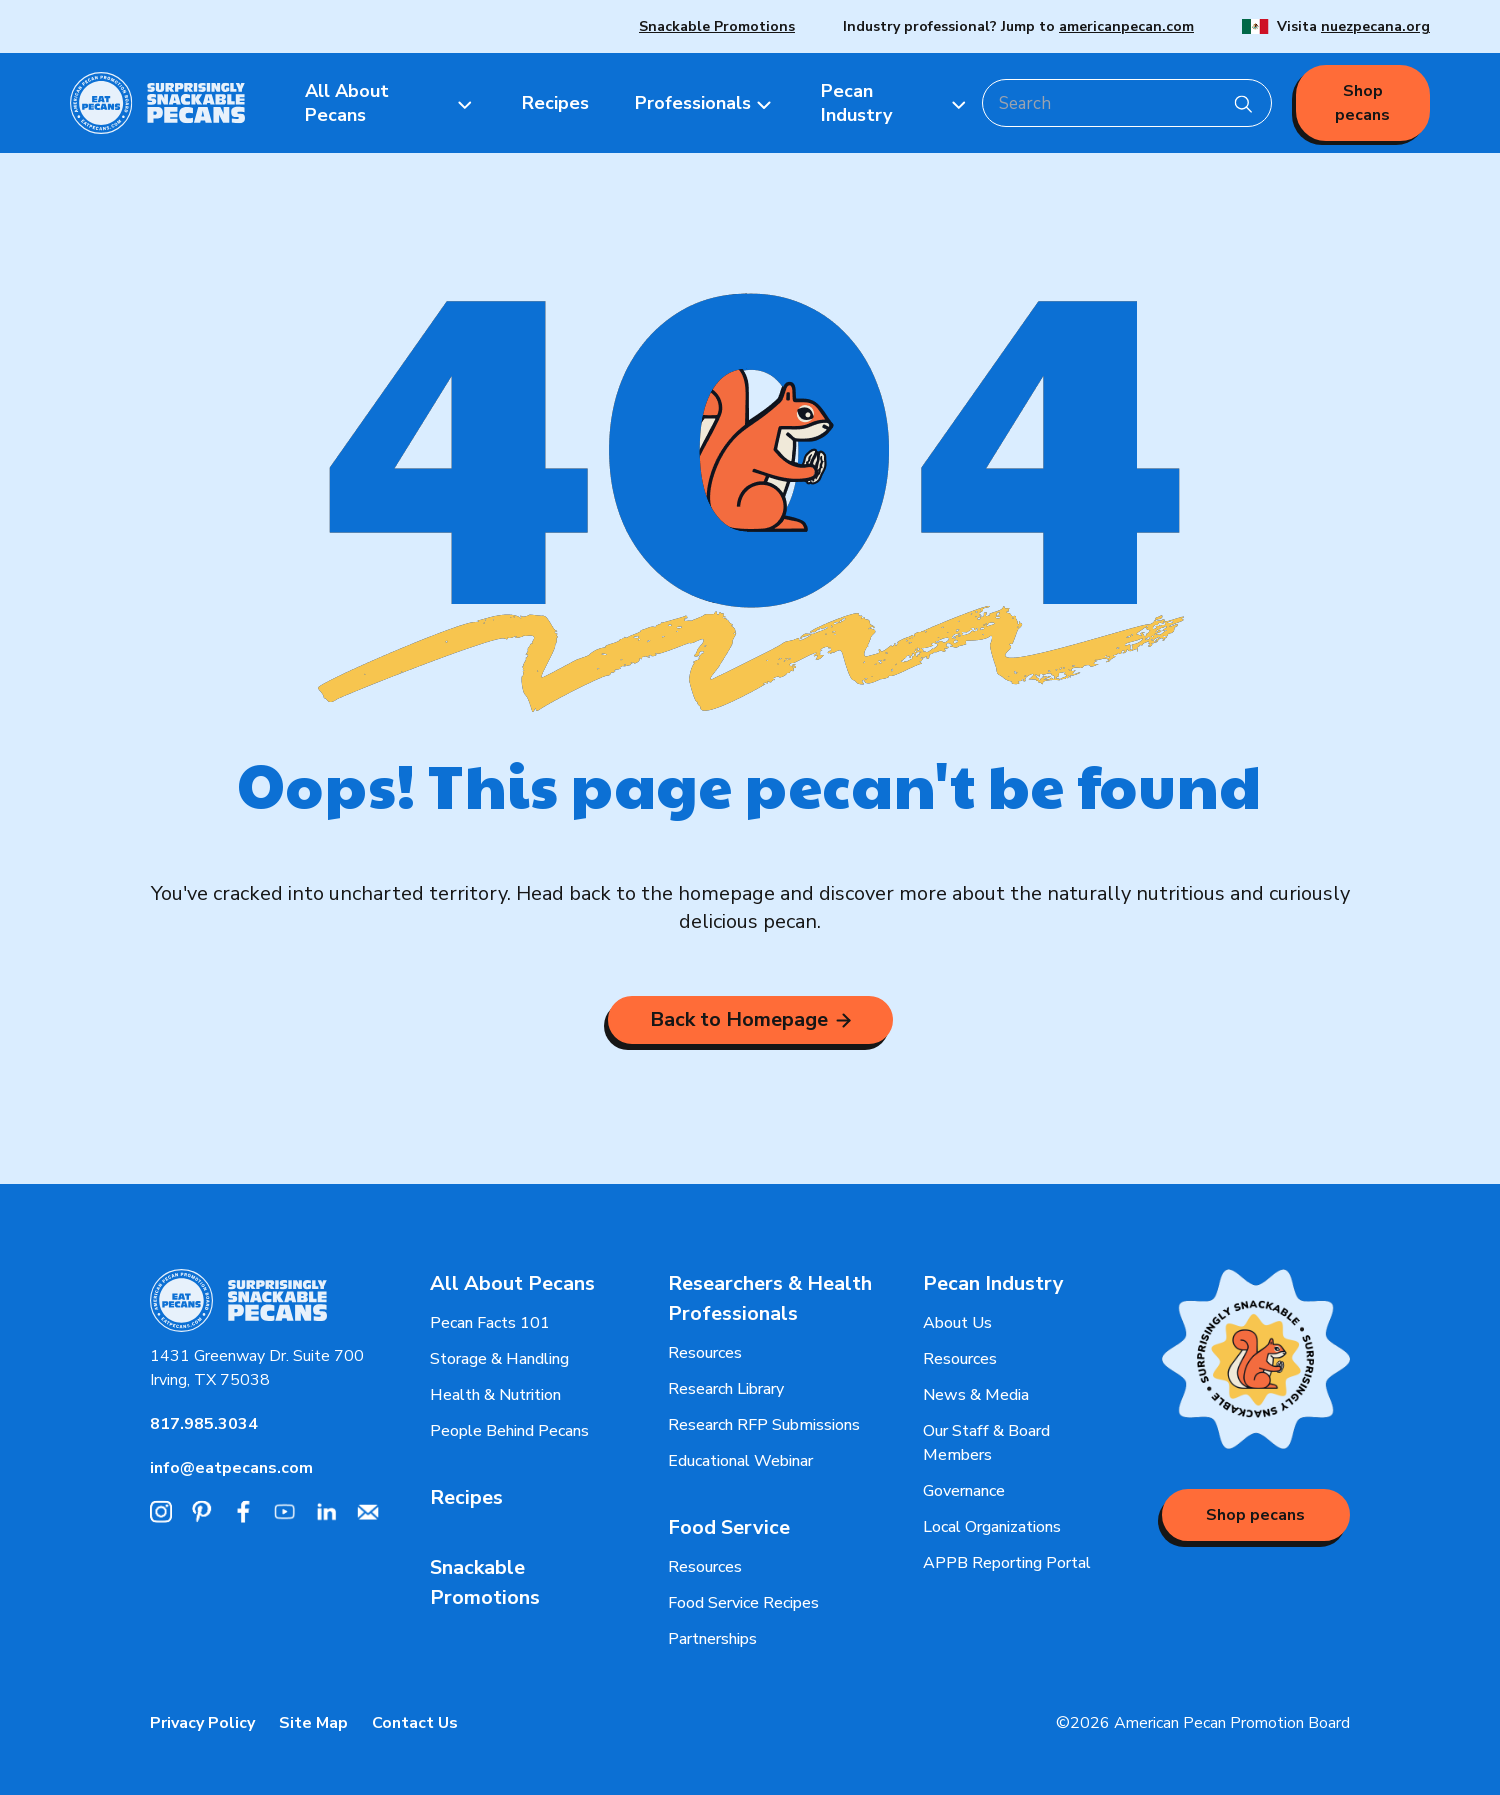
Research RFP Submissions (764, 1425)
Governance (964, 1491)
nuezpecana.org (1375, 26)
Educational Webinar (740, 1461)
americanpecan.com (1126, 26)
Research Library (726, 1389)
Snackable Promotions (717, 26)
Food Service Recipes (743, 1603)
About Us (957, 1323)
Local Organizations (992, 1527)
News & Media (976, 1395)
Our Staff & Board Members (986, 1443)
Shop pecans (1362, 103)
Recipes (466, 1497)
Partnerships (712, 1639)
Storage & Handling (499, 1359)
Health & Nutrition (495, 1395)
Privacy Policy (202, 1723)
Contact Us (415, 1723)
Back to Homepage (750, 1019)
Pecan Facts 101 (490, 1323)
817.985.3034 (204, 1424)
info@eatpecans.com (231, 1468)
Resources (705, 1353)
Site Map (313, 1723)
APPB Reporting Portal (1007, 1563)
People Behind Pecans (509, 1431)
